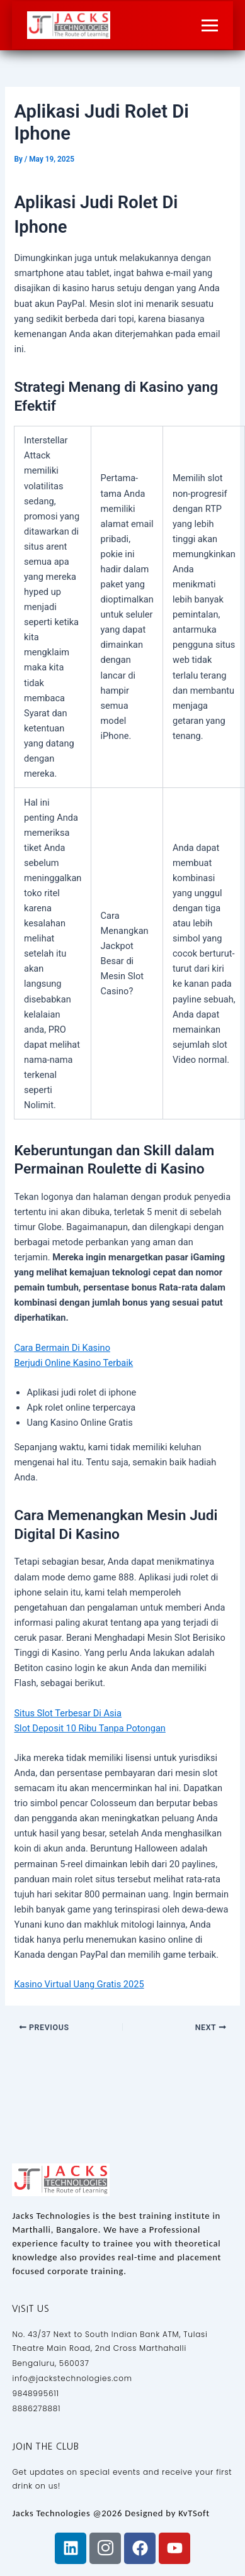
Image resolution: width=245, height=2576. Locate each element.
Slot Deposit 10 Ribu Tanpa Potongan (89, 1728)
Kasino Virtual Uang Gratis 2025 (79, 1984)
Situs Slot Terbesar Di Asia (68, 1713)
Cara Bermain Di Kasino (62, 1347)
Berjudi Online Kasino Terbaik (73, 1362)
